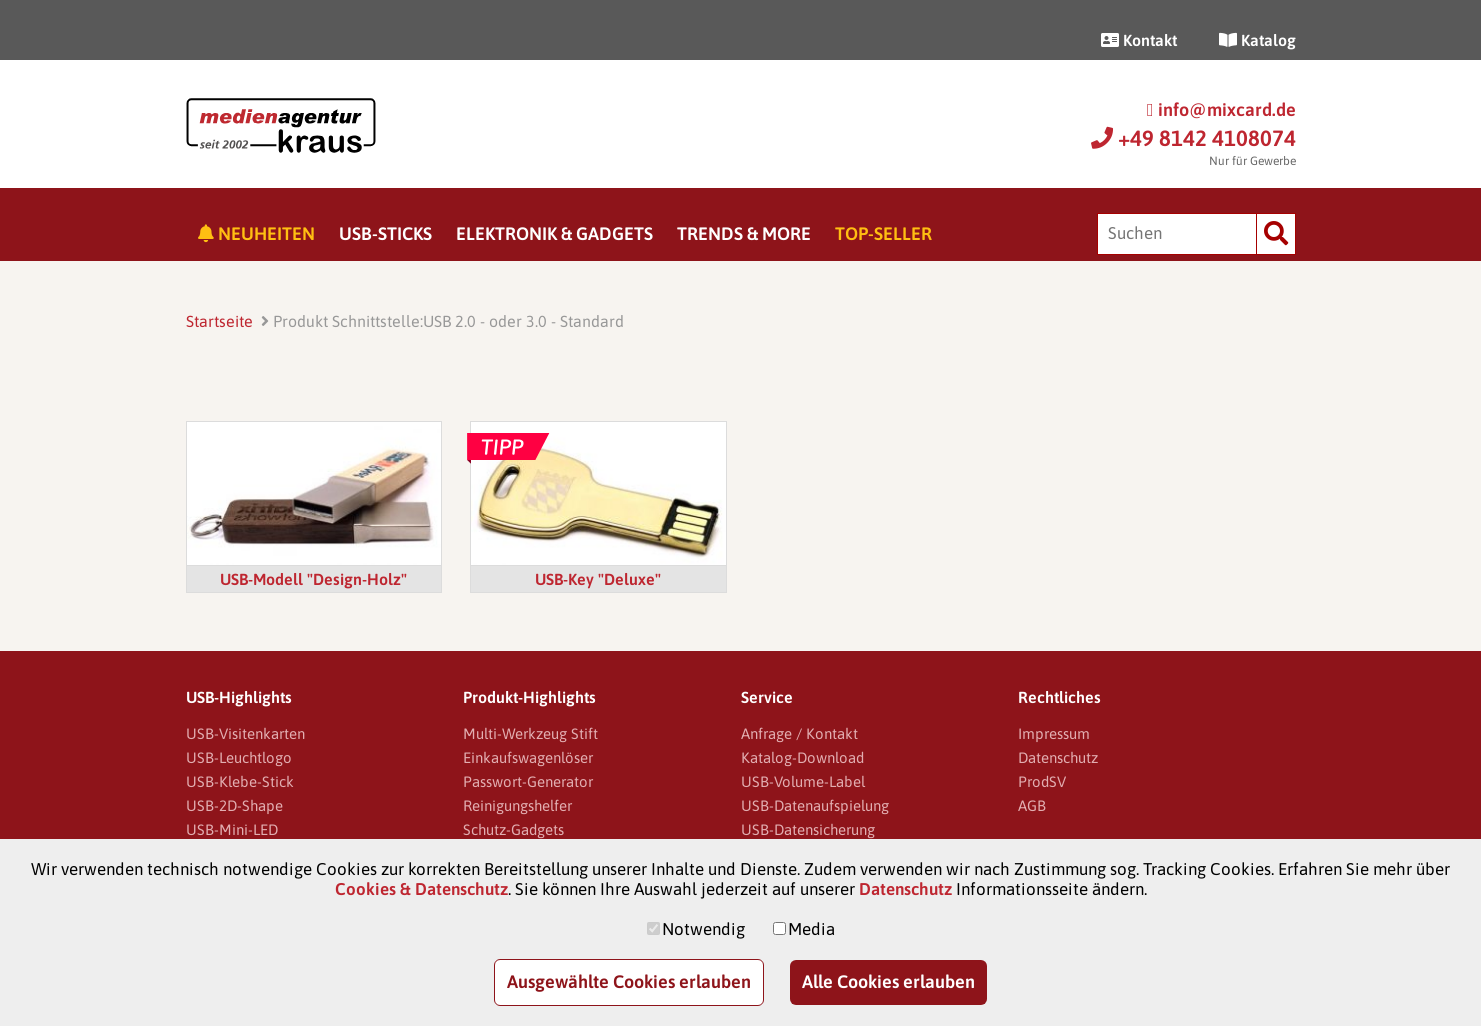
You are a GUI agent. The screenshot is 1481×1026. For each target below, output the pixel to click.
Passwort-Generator (528, 781)
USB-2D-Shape (234, 805)
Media (811, 929)
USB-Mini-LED (232, 829)
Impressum (1054, 733)
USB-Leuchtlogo (239, 757)
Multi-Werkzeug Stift (530, 733)
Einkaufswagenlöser (528, 757)
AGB (1032, 805)
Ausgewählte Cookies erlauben (629, 981)
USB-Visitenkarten (245, 733)
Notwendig (703, 929)
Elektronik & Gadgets (554, 233)
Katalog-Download (802, 757)
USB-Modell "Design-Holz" (313, 579)
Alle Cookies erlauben (888, 981)
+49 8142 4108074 (1193, 138)
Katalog (1257, 40)
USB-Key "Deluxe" (598, 579)
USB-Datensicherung (808, 829)
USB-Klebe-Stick (240, 781)
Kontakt (1139, 40)
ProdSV (1042, 781)
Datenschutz (1058, 757)
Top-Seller (883, 233)
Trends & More (744, 233)
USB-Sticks (385, 233)
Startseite (219, 321)
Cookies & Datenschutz (421, 889)
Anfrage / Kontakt (799, 733)
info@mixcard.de (1221, 109)
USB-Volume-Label (803, 781)
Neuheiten (256, 233)
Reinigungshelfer (517, 805)
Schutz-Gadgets (513, 829)
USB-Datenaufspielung (815, 805)
